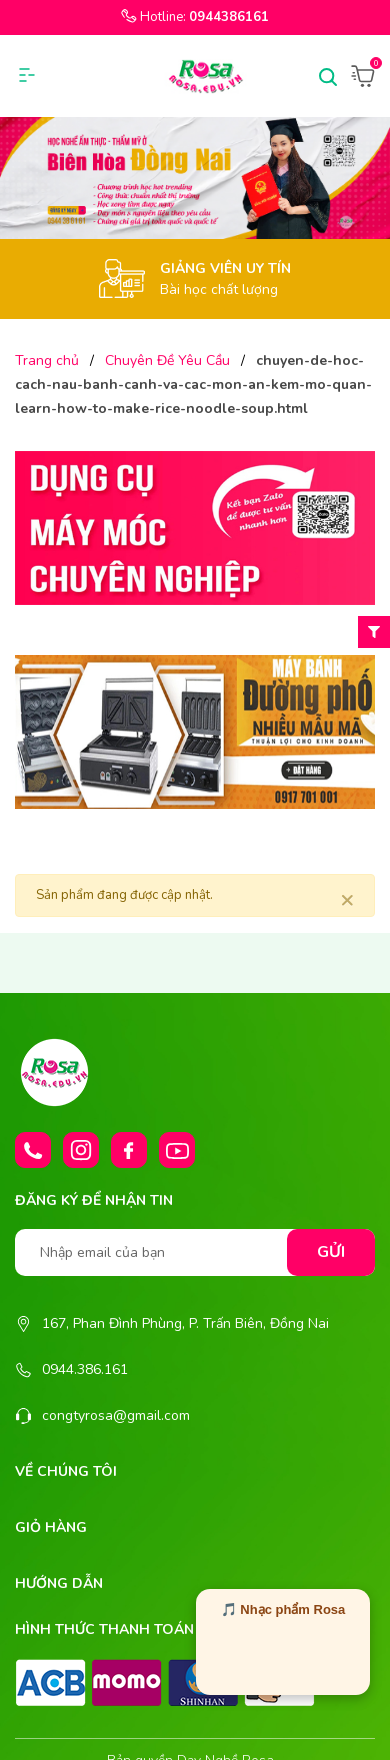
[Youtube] (177, 1150)
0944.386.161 (85, 1369)
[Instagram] (81, 1150)
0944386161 (229, 17)
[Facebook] (129, 1150)
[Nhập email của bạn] (195, 1252)
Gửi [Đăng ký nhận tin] (331, 1252)
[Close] (347, 899)
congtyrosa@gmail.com (116, 1415)
